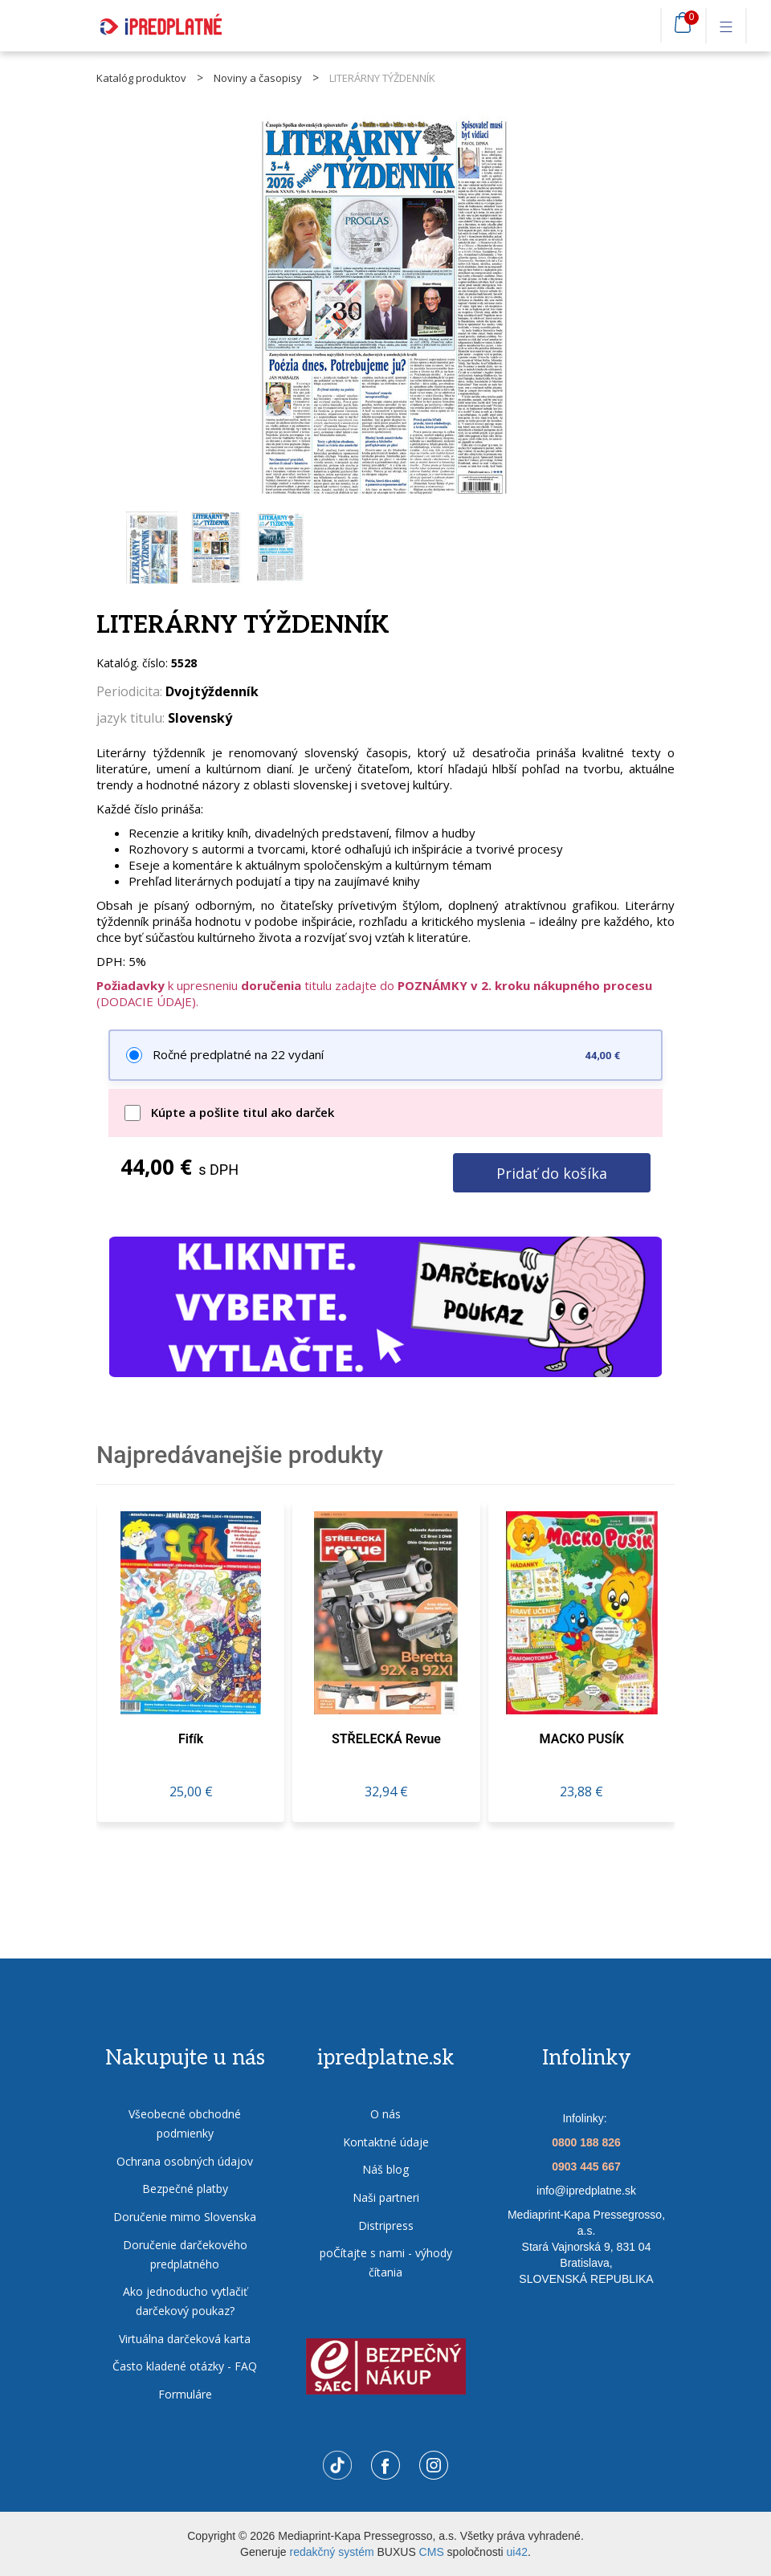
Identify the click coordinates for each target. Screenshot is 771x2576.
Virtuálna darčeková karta (185, 2338)
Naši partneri (386, 2197)
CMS (431, 2551)
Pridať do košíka (550, 1173)
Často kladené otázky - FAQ (184, 2366)
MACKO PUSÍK (582, 1739)
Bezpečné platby (185, 2189)
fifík (190, 1739)
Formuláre (185, 2394)
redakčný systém (332, 2551)
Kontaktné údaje (386, 2142)
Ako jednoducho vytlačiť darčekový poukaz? (185, 2302)
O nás (385, 2114)
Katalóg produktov (141, 78)
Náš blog (385, 2170)
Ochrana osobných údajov (184, 2161)
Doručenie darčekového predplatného (185, 2254)
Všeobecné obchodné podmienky (184, 2124)
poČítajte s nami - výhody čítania (386, 2263)
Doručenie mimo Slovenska (184, 2216)
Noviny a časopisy (258, 78)
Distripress (386, 2225)
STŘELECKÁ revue (386, 1739)
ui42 (517, 2551)
